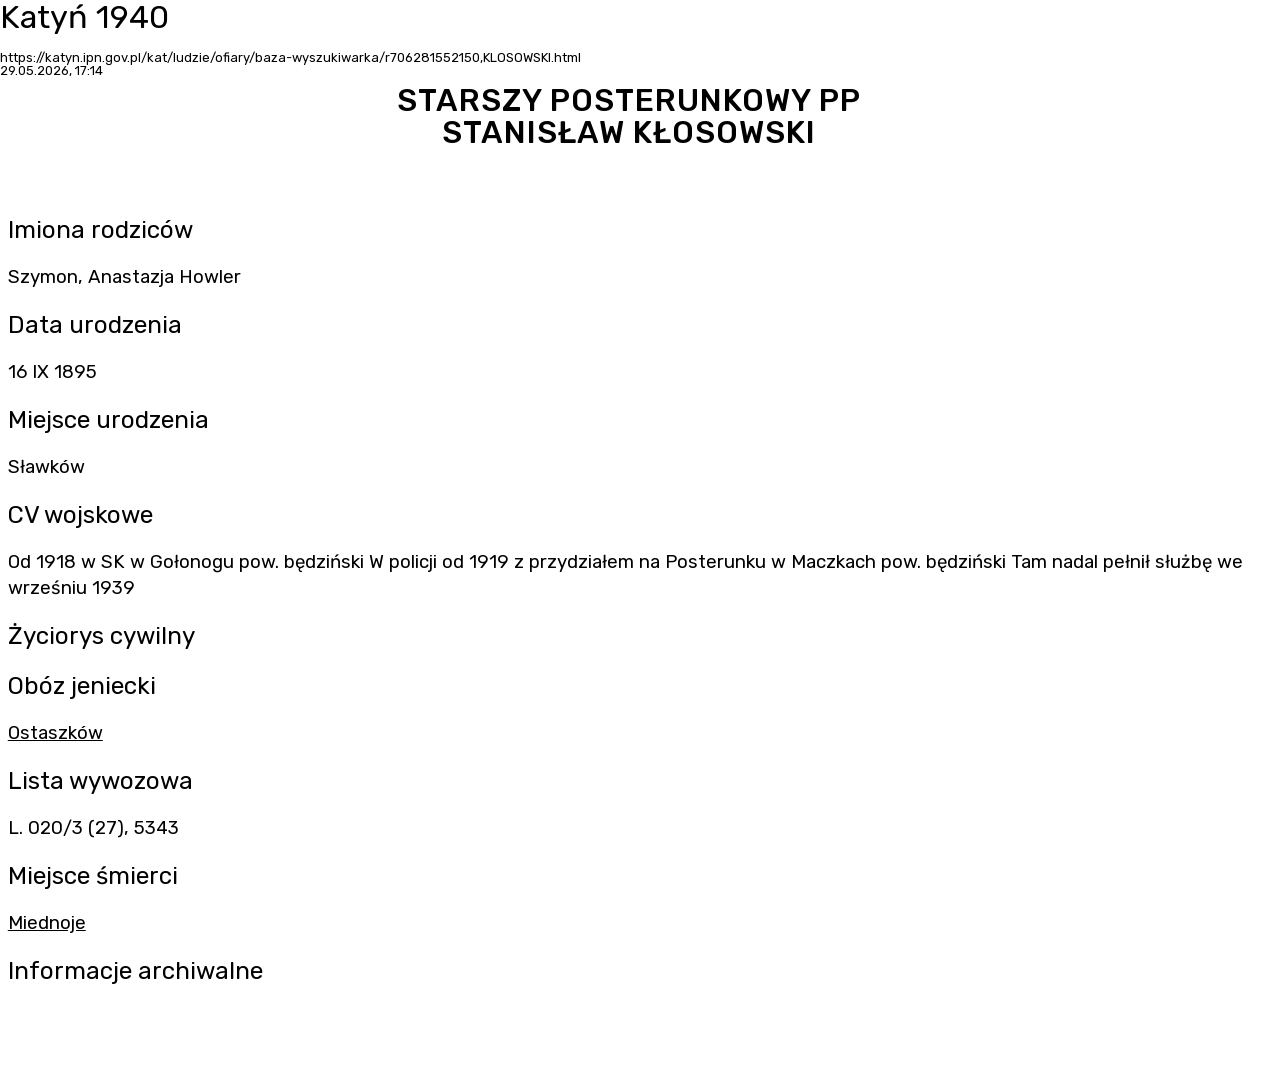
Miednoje (47, 923)
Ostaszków (55, 733)
